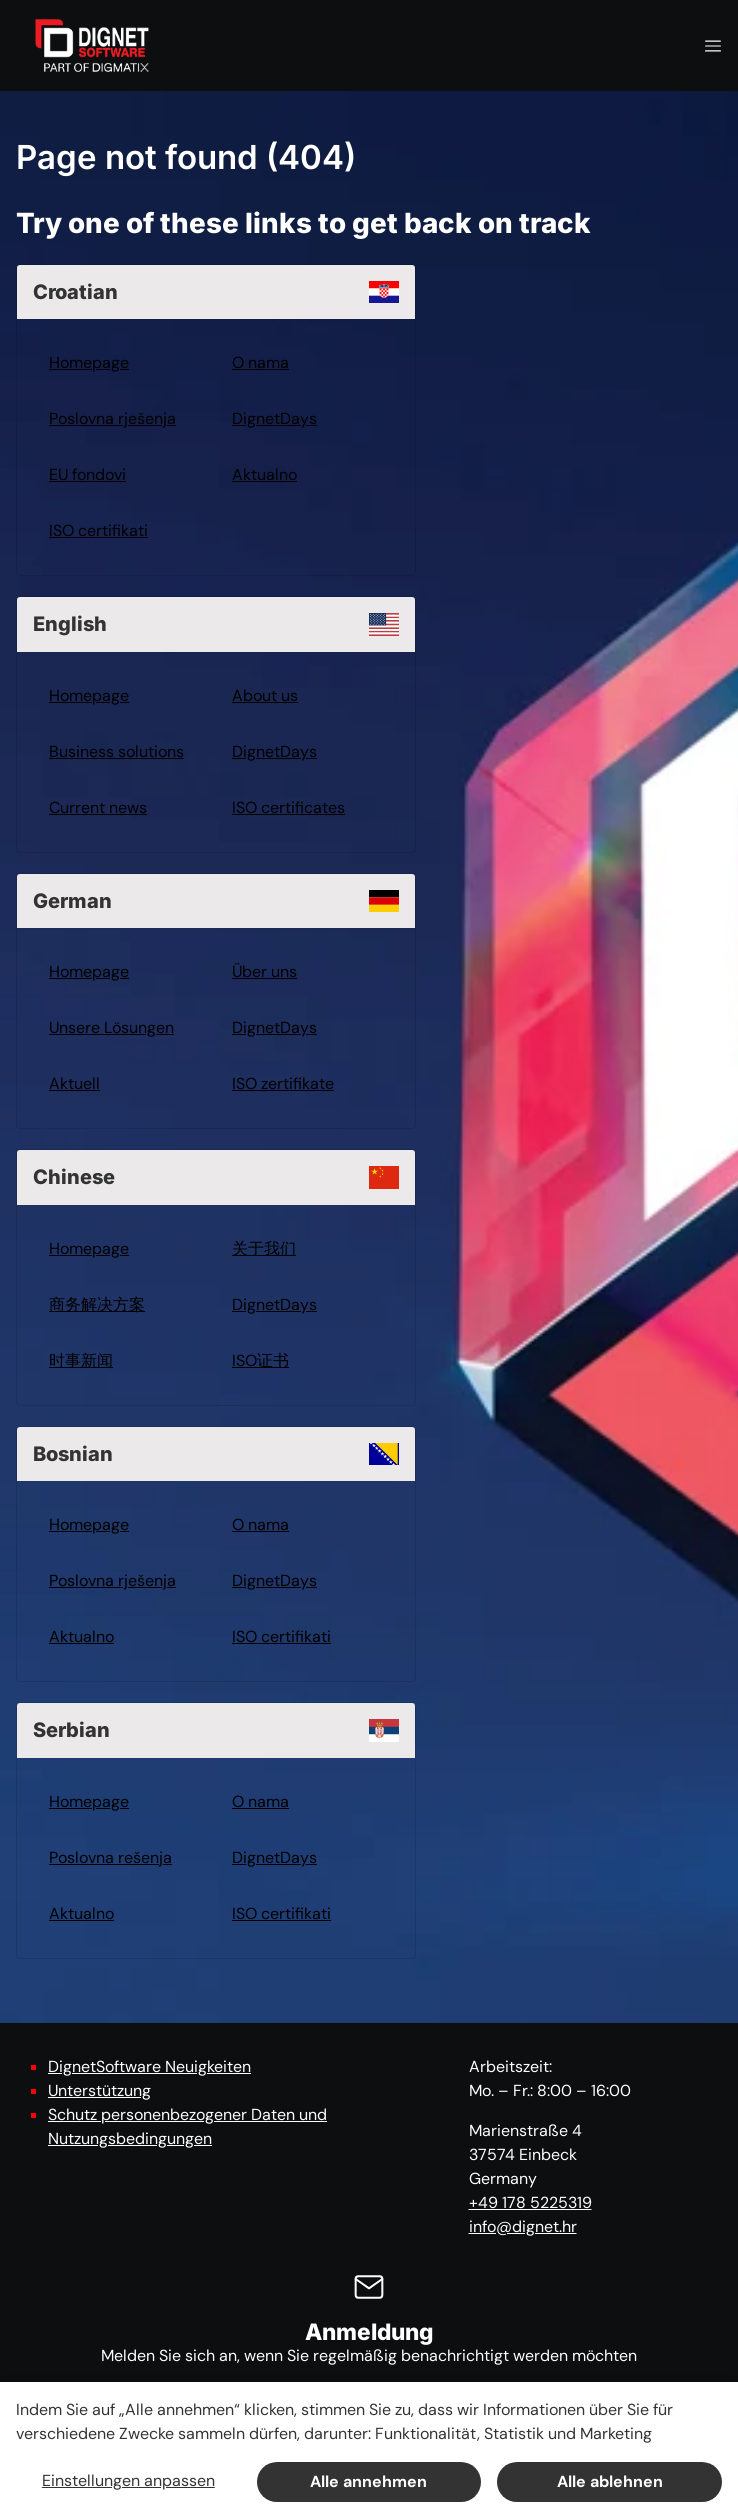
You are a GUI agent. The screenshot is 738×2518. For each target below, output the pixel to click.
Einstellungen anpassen (128, 2480)
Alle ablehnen (610, 2481)
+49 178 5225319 (530, 2202)
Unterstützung (99, 2090)
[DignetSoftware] (92, 45)
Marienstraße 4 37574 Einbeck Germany (525, 2154)
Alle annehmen (368, 2481)
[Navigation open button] (713, 45)
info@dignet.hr (523, 2226)
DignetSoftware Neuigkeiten (149, 2066)
